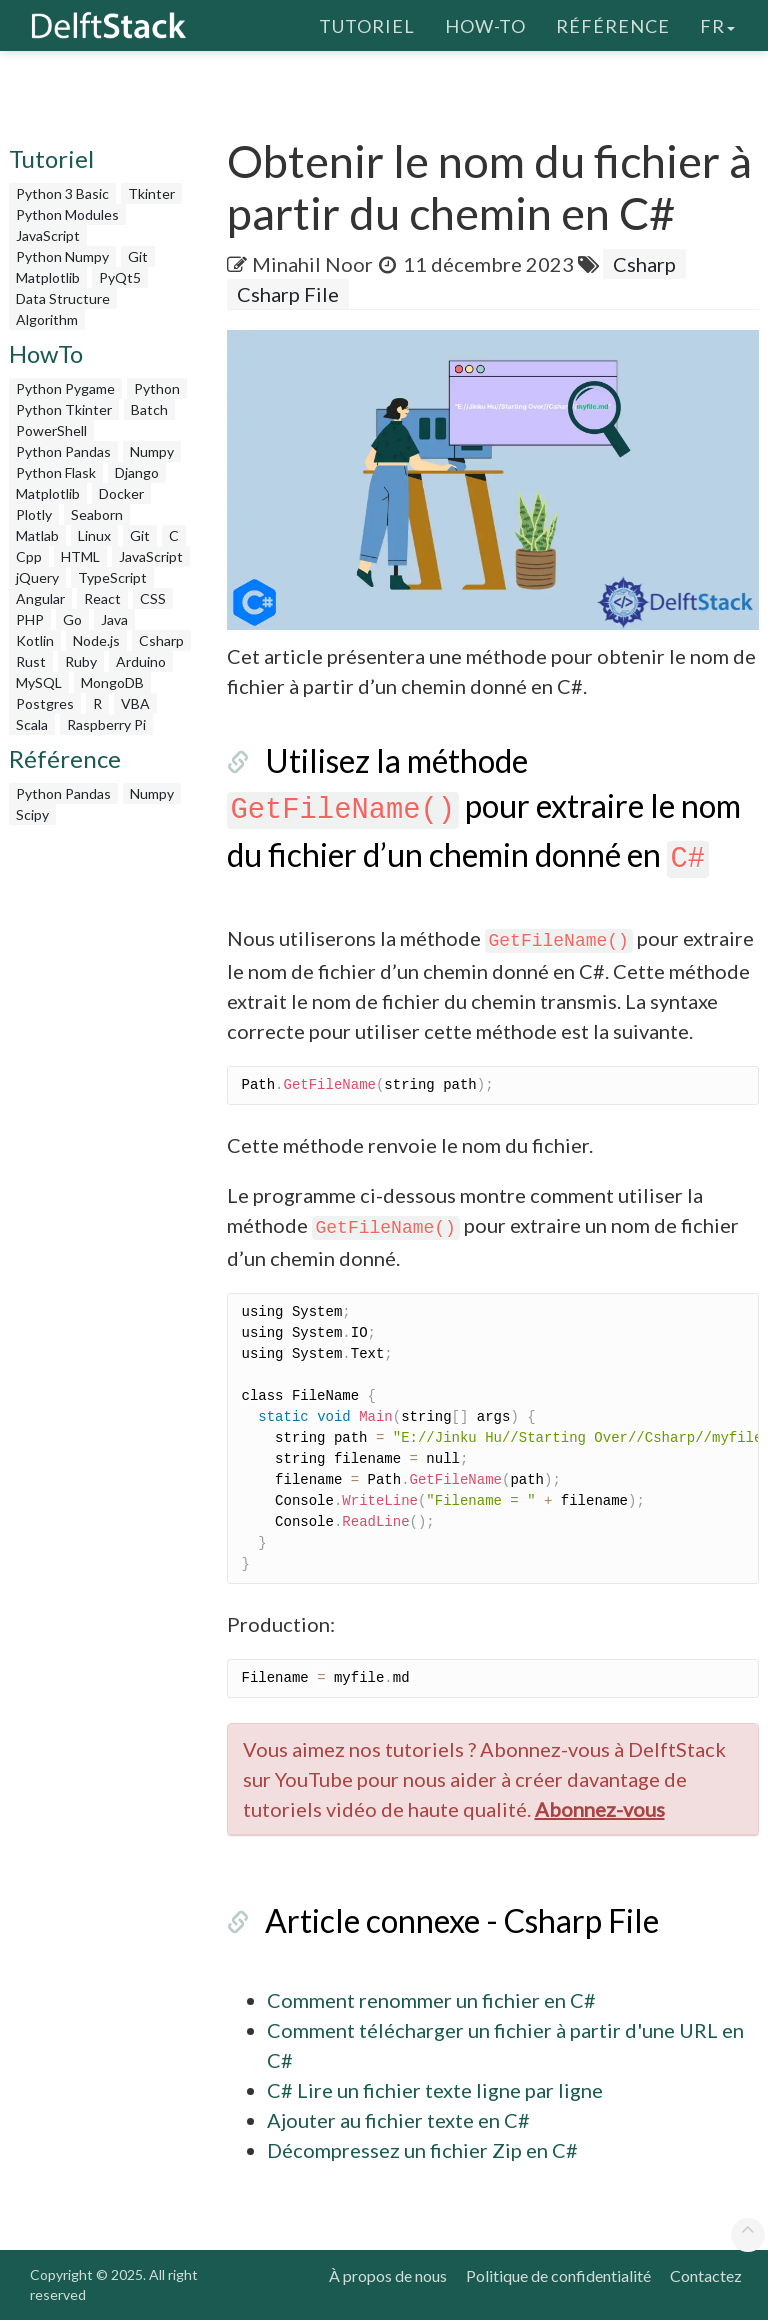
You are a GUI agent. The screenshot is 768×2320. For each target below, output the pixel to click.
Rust (31, 661)
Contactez (706, 2275)
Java (114, 619)
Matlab (37, 535)
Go (72, 619)
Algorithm (47, 319)
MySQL (39, 682)
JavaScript (48, 235)
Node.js (96, 640)
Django (137, 472)
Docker (121, 493)
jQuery (37, 577)
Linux (94, 535)
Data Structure (63, 298)
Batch (149, 409)
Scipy (32, 814)
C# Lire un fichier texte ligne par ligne (435, 2090)
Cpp (29, 556)
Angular (40, 598)
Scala (32, 724)
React (102, 598)
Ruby (81, 661)
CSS (153, 598)
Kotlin (35, 640)
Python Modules (67, 214)
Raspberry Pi (106, 724)
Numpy (152, 451)
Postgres (45, 703)
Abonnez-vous (600, 1809)
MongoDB (112, 682)
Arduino (141, 661)
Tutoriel (367, 25)
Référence (613, 25)
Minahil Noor (312, 264)
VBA (135, 703)
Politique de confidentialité (558, 2275)
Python (157, 388)
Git (138, 256)
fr (717, 25)
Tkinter (151, 193)
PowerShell (51, 430)
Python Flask (56, 472)
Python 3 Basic (62, 193)
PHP (30, 619)
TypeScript (112, 577)
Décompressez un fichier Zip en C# (422, 2150)
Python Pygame (65, 388)
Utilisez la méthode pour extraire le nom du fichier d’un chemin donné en (484, 807)
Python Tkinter (64, 409)
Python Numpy (62, 256)
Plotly (34, 514)
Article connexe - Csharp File (462, 1920)
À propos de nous (388, 2275)
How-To (485, 25)
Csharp (161, 640)
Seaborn (97, 514)
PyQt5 (120, 277)
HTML (80, 556)
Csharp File (288, 294)
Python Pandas (63, 451)
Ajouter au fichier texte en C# (398, 2120)
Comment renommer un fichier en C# (431, 2000)
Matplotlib (48, 277)
